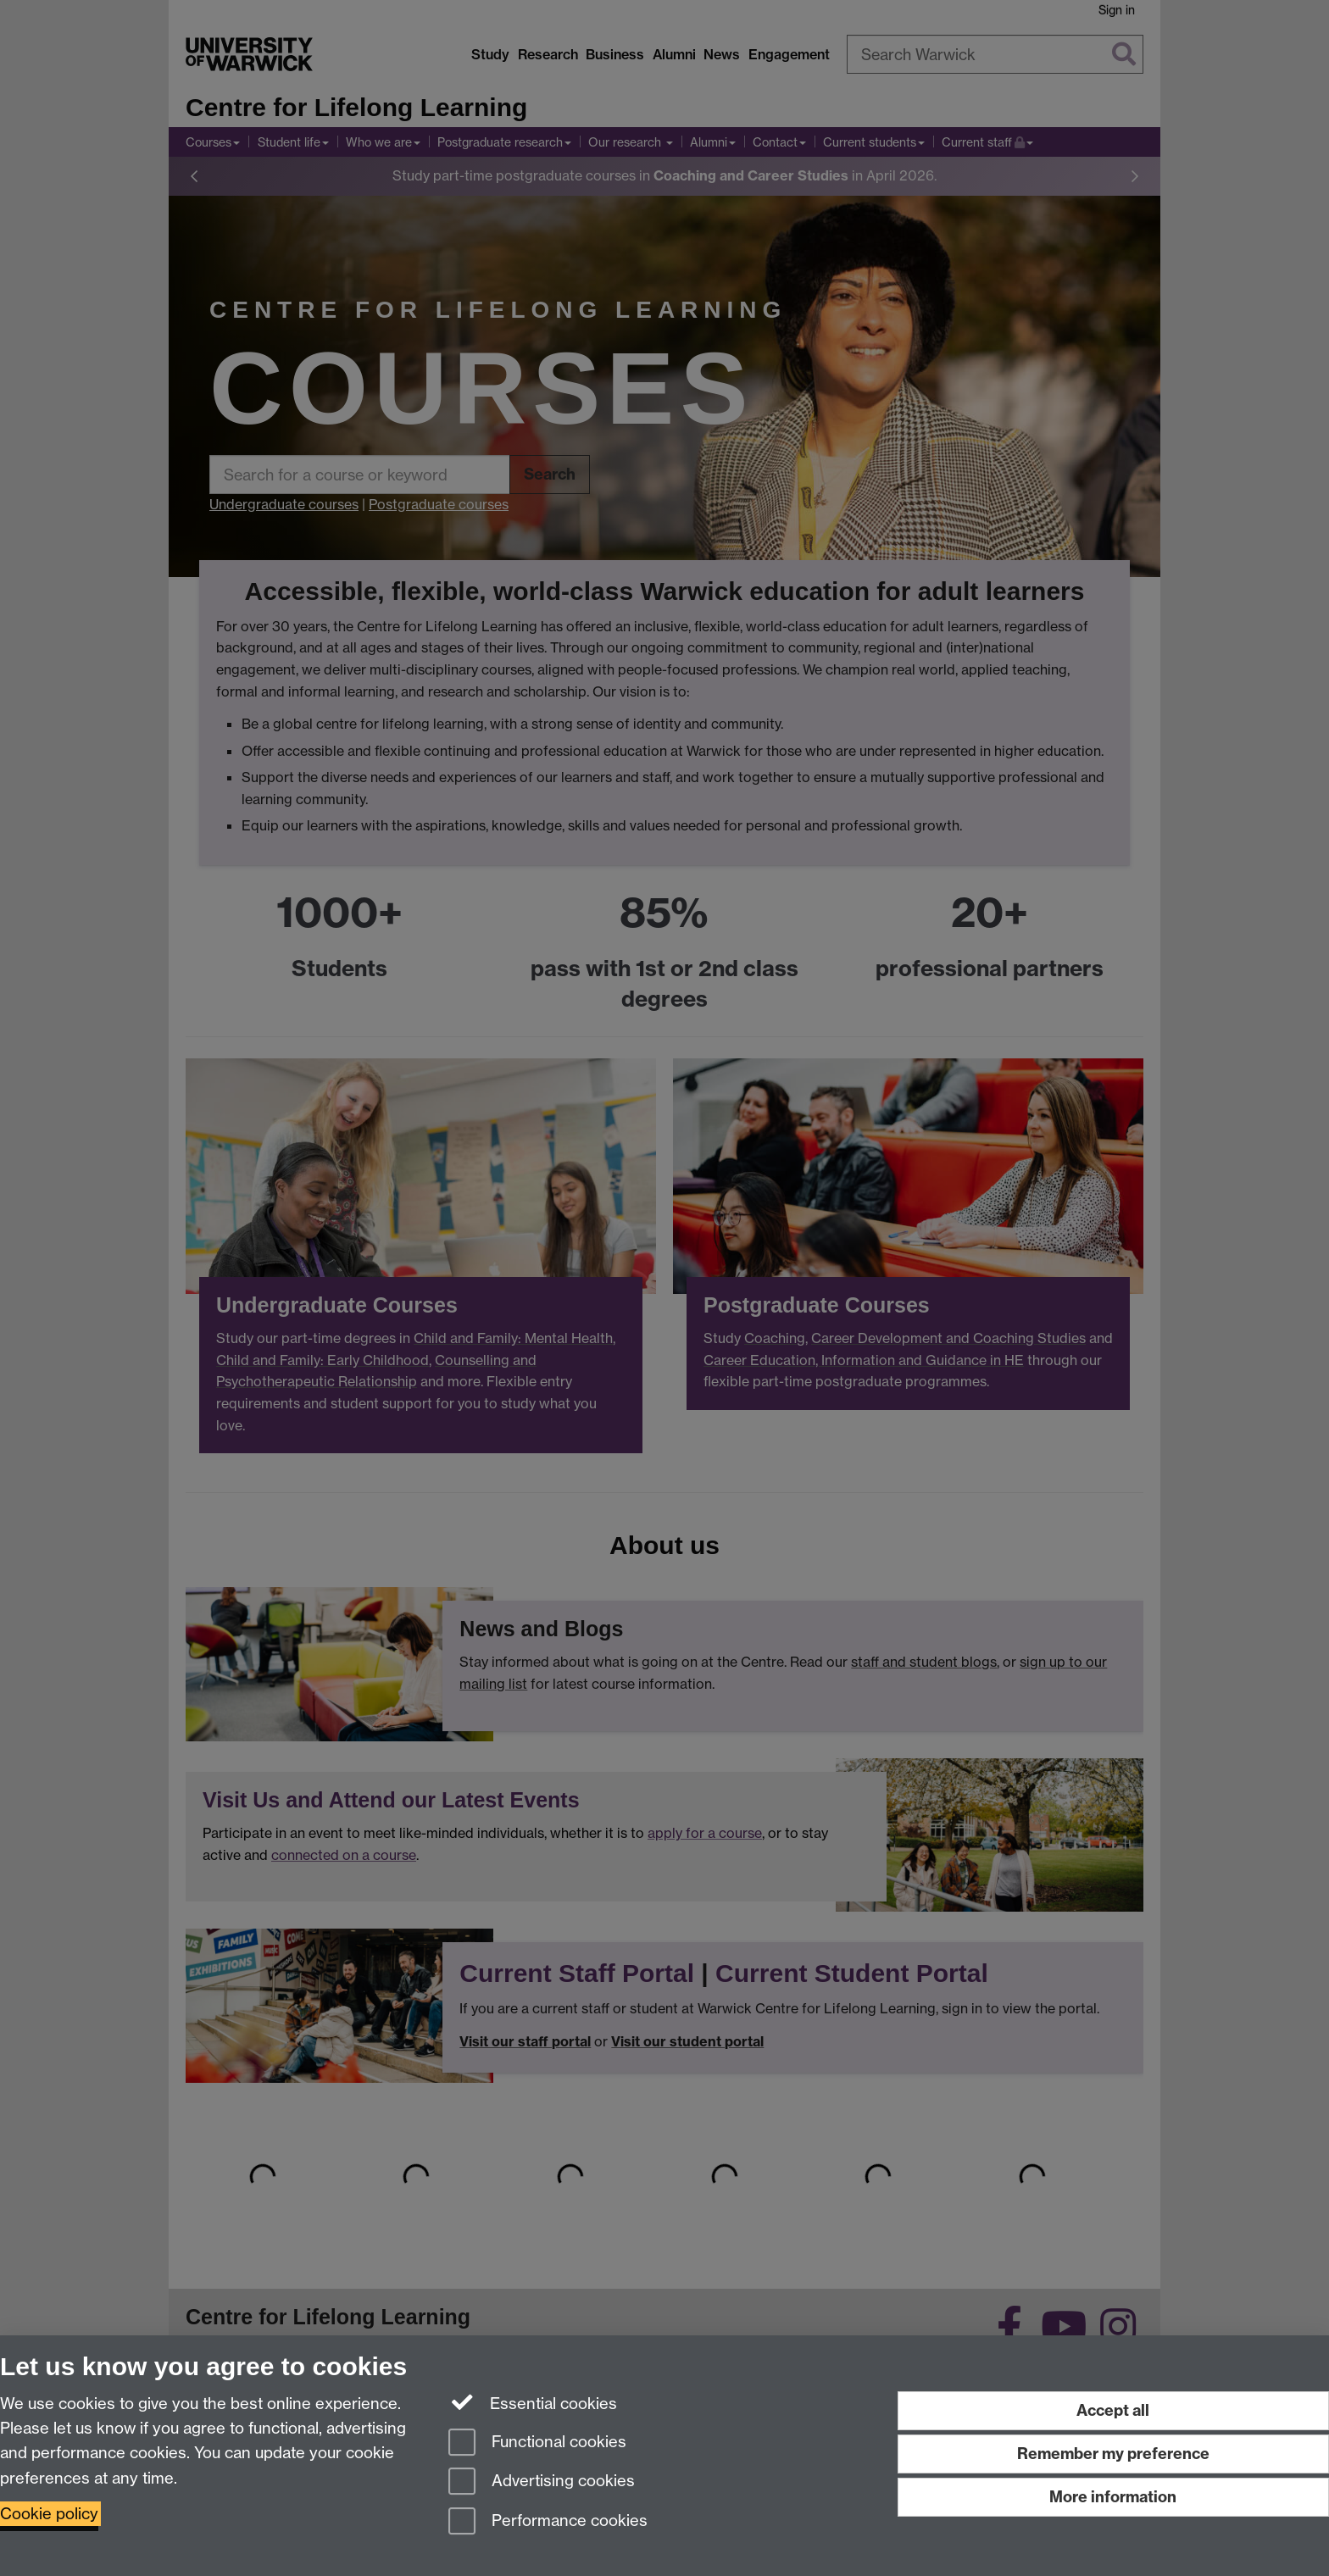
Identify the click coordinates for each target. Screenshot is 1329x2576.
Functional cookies (537, 2443)
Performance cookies (548, 2522)
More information (1112, 2497)
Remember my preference (1113, 2453)
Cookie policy (49, 2513)
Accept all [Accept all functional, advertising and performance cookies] (1112, 2410)
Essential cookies (532, 2402)
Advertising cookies (541, 2482)
